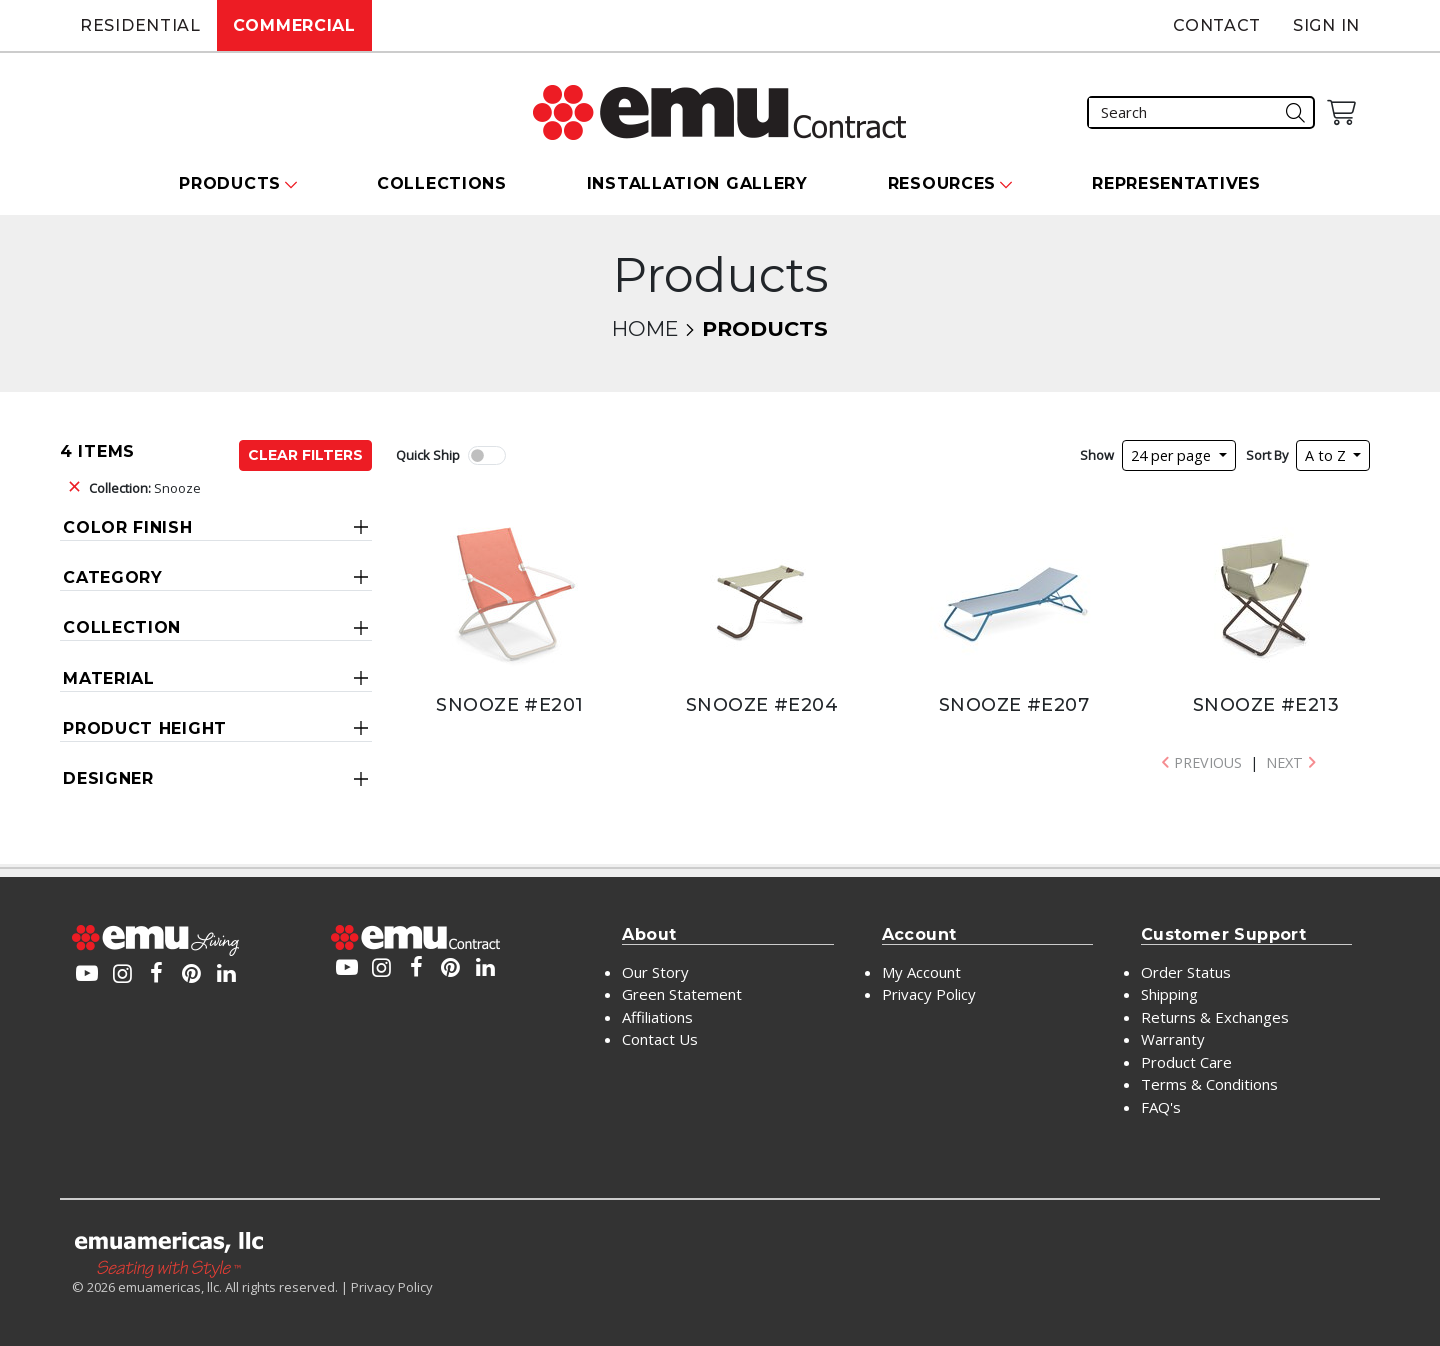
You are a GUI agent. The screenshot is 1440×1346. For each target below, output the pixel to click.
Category (113, 577)
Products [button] (230, 183)
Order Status (1186, 972)
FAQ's (1161, 1107)
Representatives (1176, 183)
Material (109, 678)
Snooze (145, 488)
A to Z (1327, 455)
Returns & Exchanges (1215, 1017)
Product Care (1186, 1062)
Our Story (655, 972)
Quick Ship (428, 455)
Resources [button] (942, 183)
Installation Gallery (697, 183)
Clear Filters (305, 455)
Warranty (1173, 1039)
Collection (122, 627)
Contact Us (660, 1039)
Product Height (145, 728)
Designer (108, 778)
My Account (921, 972)
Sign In (1326, 25)
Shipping (1169, 994)
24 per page (1173, 455)
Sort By (1267, 455)
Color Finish (127, 527)
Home (645, 328)
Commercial (294, 25)
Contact (1217, 25)
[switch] (487, 455)
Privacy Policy (929, 994)
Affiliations (657, 1017)
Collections (442, 183)
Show (1097, 455)
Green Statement (682, 994)
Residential (140, 25)
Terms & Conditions (1209, 1084)
